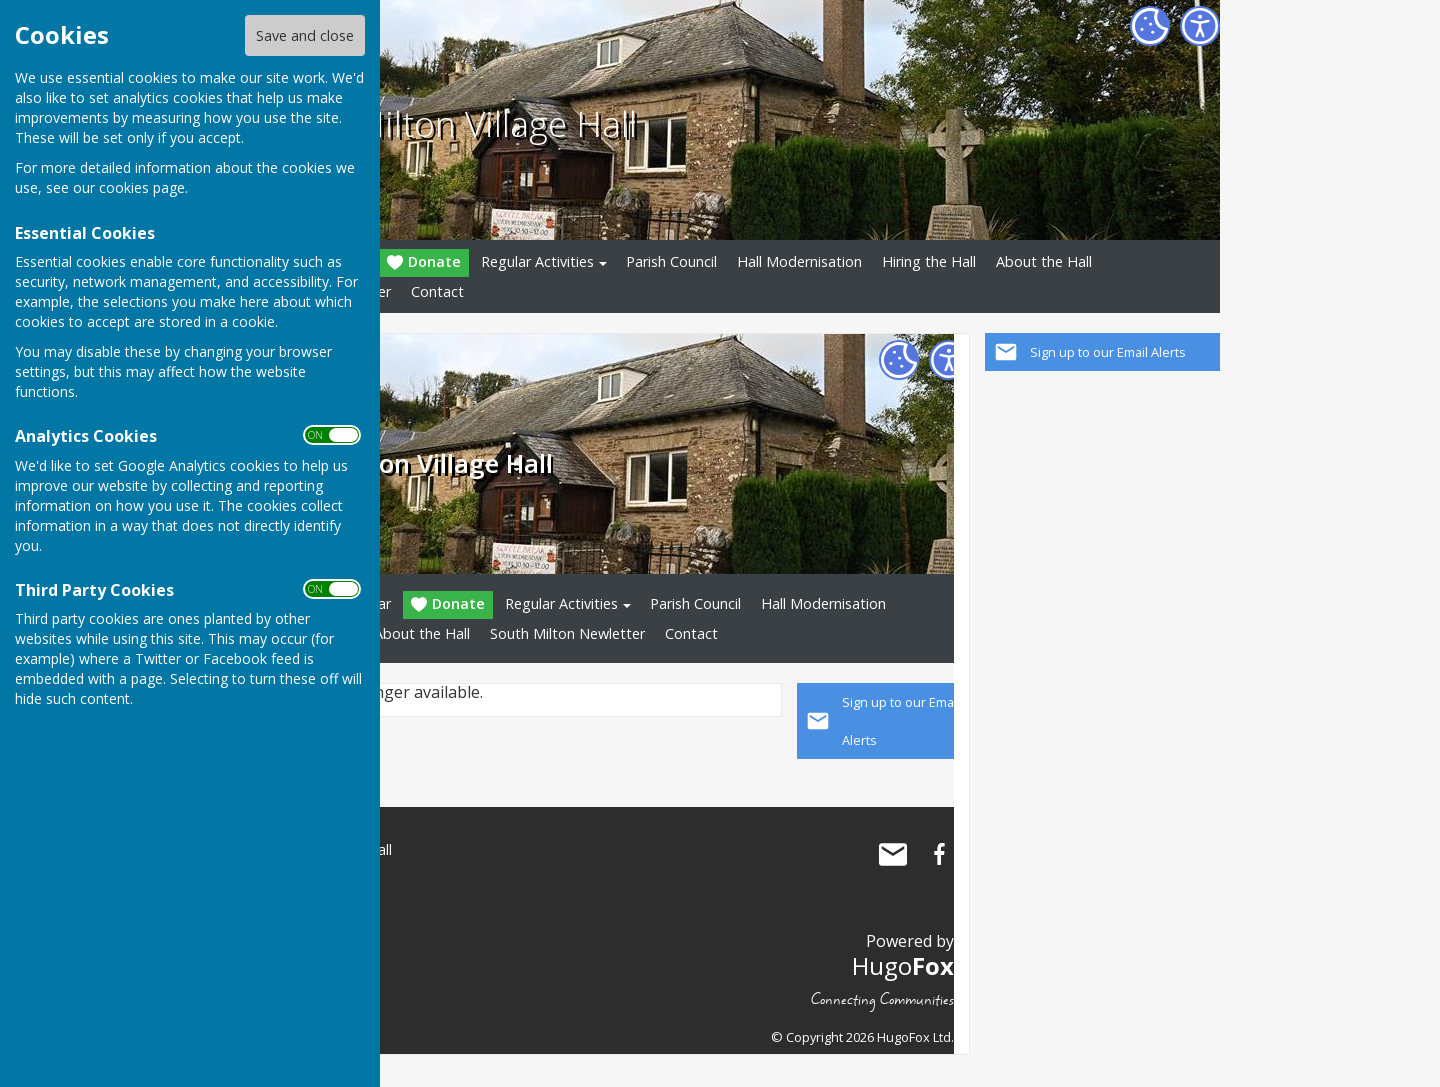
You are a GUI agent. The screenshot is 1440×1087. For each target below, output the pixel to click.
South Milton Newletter (567, 633)
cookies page (142, 187)
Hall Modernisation (799, 261)
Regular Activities (537, 261)
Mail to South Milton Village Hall (893, 854)
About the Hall (1044, 261)
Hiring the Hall (929, 261)
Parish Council (671, 261)
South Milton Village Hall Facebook (939, 854)
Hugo (903, 965)
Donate (424, 262)
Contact (437, 291)
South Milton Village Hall (444, 123)
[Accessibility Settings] (1200, 26)
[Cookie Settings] (1150, 26)
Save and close (305, 35)
